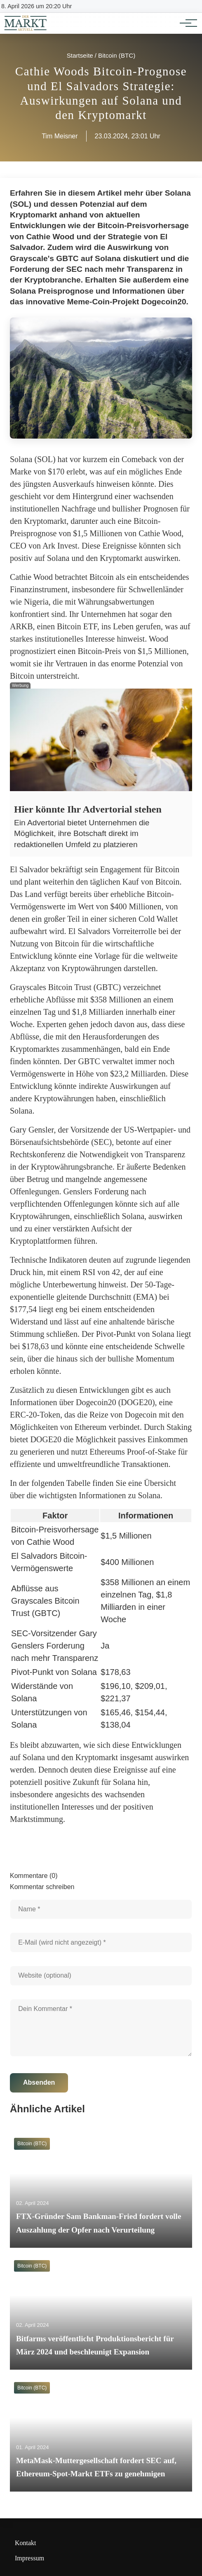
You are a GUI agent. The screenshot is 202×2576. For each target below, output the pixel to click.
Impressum (29, 2558)
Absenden (39, 2082)
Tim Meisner (60, 136)
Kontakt (25, 2542)
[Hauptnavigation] (185, 23)
